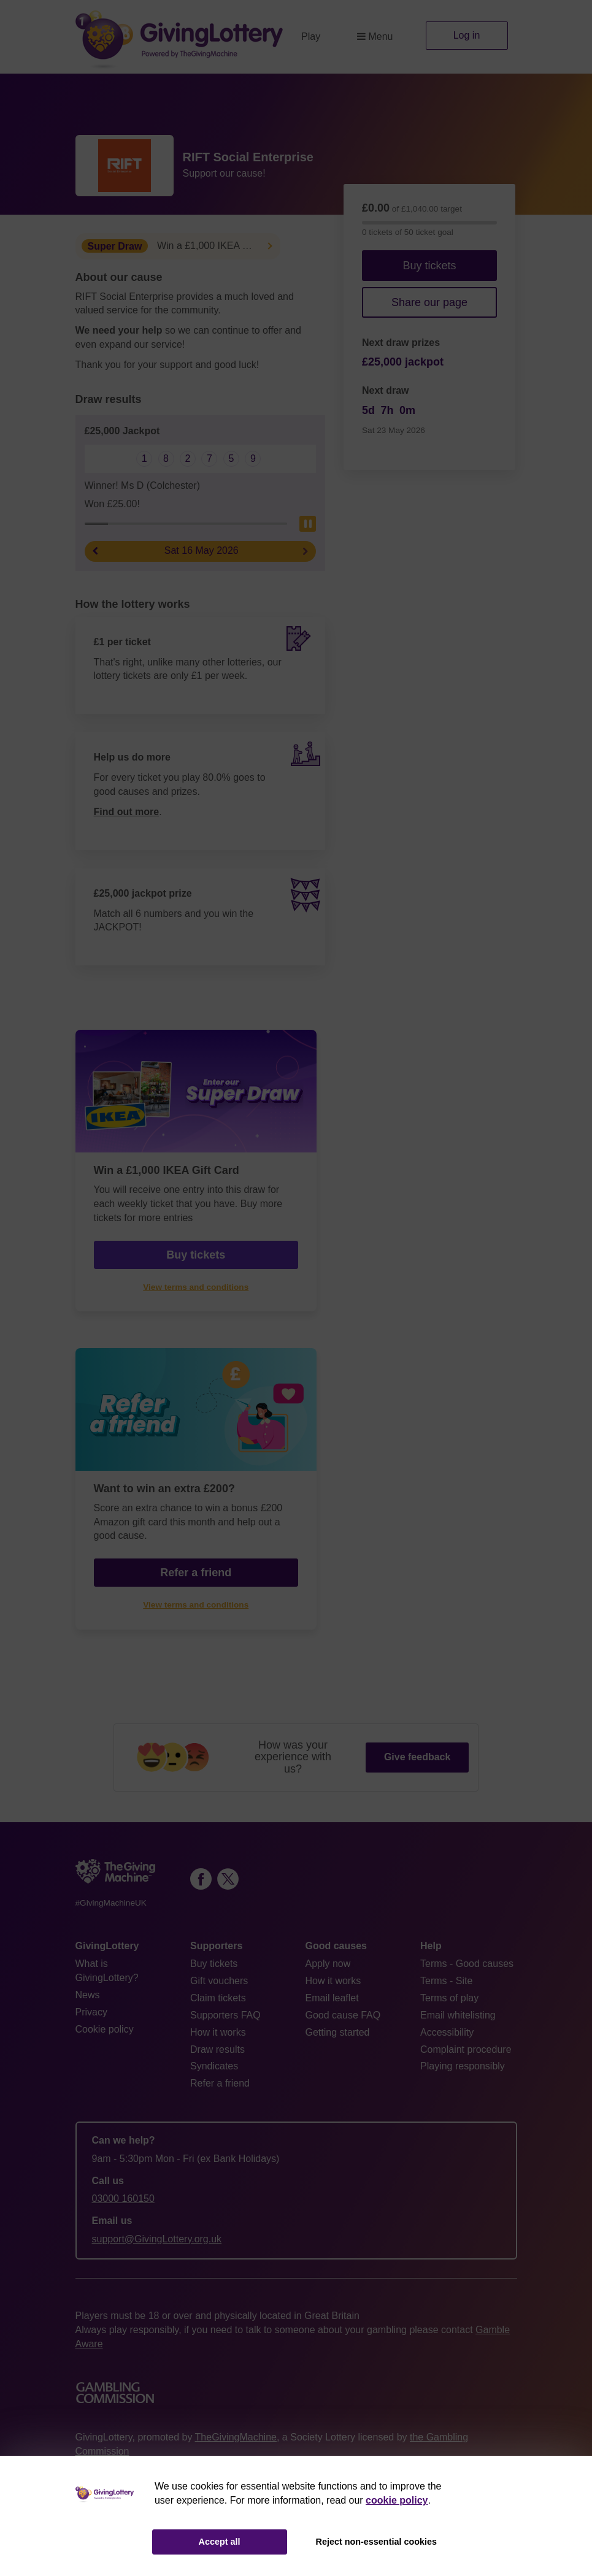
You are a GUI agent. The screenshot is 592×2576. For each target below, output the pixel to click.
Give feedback (417, 1757)
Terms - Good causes (466, 1963)
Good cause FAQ (343, 2015)
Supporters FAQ (225, 2015)
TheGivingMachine (236, 2437)
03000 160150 (123, 2198)
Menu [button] (375, 36)
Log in (466, 35)
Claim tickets (218, 1998)
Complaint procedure (466, 2049)
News (87, 1995)
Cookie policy (104, 2029)
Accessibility (447, 2032)
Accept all (219, 2542)
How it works (218, 2032)
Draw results (217, 2049)
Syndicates (214, 2066)
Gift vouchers (219, 1981)
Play (310, 36)
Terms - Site (446, 1981)
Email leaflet (332, 1998)
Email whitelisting (458, 2015)
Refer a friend (195, 1572)
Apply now (328, 1963)
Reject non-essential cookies (376, 2542)
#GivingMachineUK (111, 1902)
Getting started (338, 2032)
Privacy (91, 2012)
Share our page (429, 302)
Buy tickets (429, 265)
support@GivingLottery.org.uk (157, 2239)
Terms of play (449, 1998)
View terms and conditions (195, 1287)
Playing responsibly (462, 2066)
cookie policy (397, 2500)
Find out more (127, 812)
